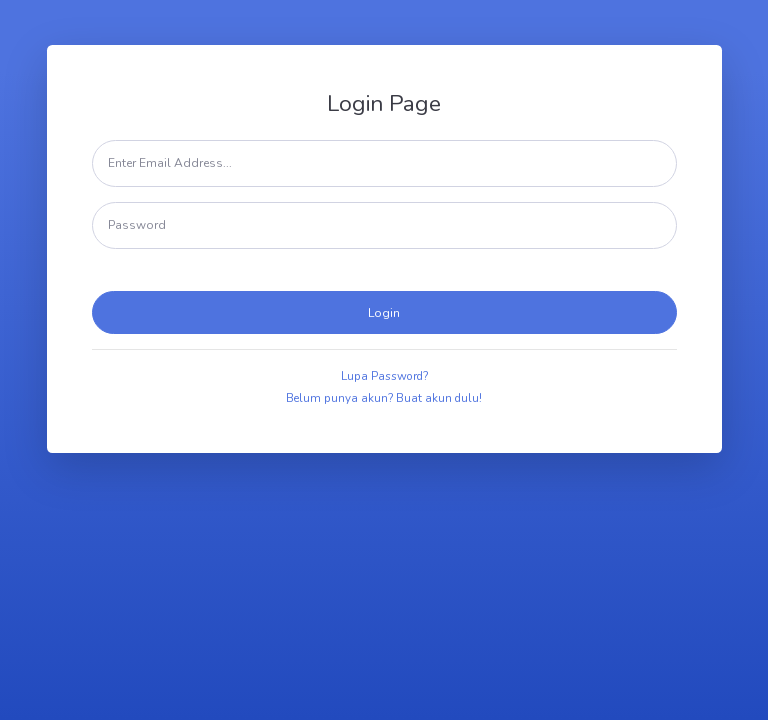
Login (384, 313)
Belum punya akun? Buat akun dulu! (384, 398)
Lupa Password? (384, 376)
